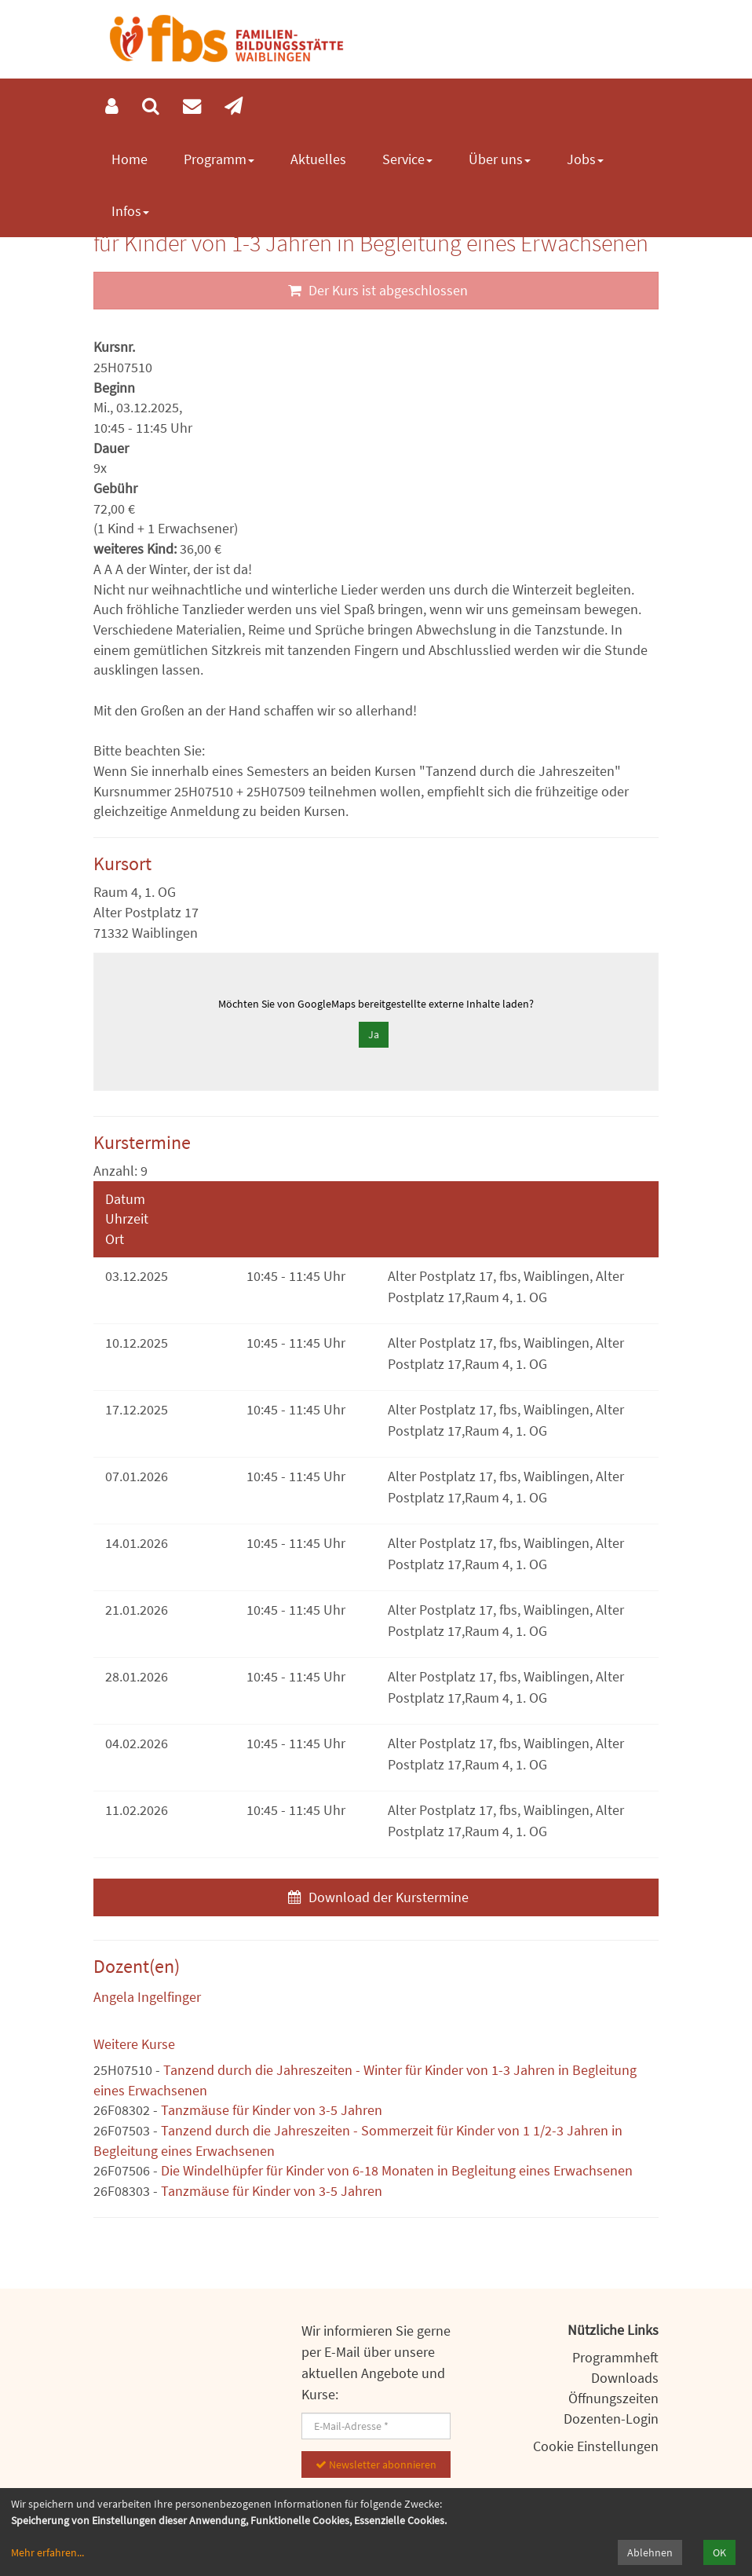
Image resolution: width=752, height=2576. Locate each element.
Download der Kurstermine (376, 1897)
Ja (373, 1034)
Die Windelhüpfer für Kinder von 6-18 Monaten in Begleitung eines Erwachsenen (397, 2170)
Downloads (625, 2378)
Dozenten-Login (611, 2419)
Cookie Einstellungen (596, 2446)
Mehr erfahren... (47, 2552)
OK (719, 2552)
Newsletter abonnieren (376, 2464)
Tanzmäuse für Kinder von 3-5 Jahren (271, 2110)
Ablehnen (650, 2552)
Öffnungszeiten (613, 2398)
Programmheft (615, 2357)
